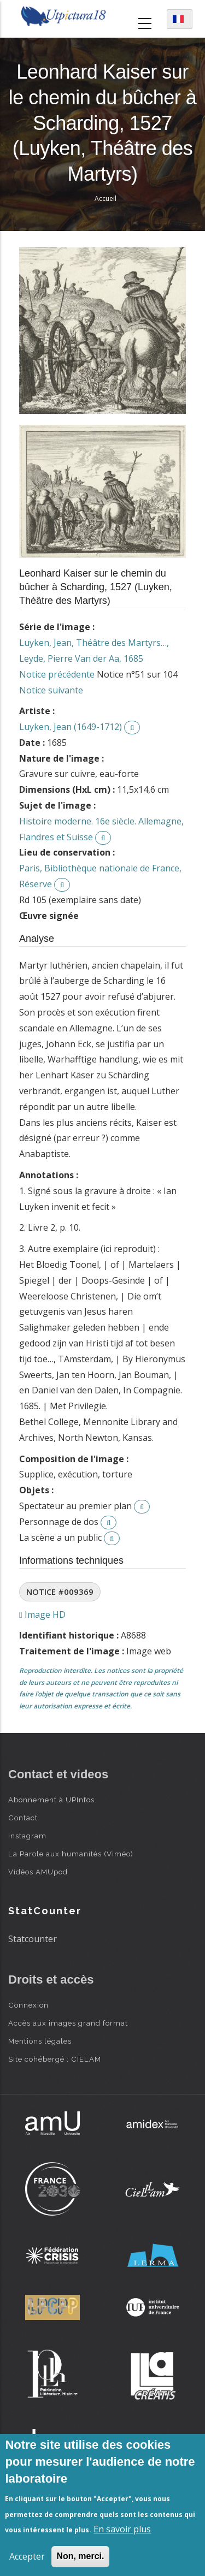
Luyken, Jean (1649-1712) (70, 727)
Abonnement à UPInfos (51, 1799)
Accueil (105, 198)
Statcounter (32, 1939)
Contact (23, 1817)
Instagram (27, 1835)
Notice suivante (51, 690)
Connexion (28, 2005)
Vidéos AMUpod (38, 1871)
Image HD (42, 1614)
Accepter (27, 2556)
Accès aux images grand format (68, 2023)
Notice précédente (57, 674)
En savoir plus (122, 2529)
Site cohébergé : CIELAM (54, 2059)
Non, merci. (80, 2556)
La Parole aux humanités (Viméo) (70, 1853)
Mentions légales (40, 2041)
